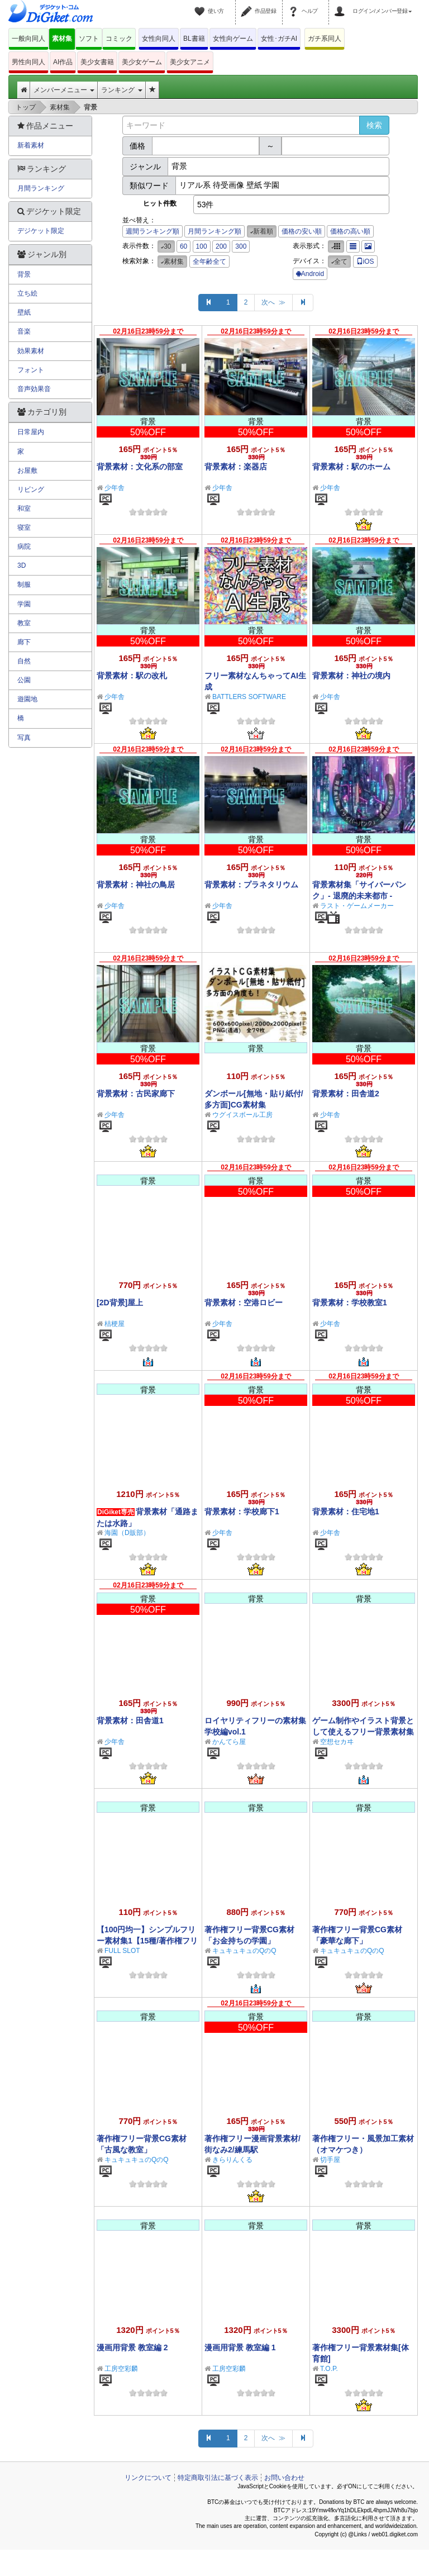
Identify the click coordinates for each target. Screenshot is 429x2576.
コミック (119, 38)
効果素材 (30, 351)
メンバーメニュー (64, 90)
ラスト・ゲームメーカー (357, 906)
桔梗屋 (114, 1324)
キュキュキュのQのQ (244, 1951)
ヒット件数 (160, 203)
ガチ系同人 (324, 38)
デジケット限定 (40, 231)
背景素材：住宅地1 (345, 1511)
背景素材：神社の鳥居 (136, 884)
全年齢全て (209, 261)
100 (201, 246)
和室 (24, 508)
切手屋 (330, 2160)
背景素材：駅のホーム (351, 466)
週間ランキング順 (152, 231)
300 (240, 246)
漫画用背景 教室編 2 (132, 2347)
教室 (24, 623)
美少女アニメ (190, 62)
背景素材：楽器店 (235, 466)
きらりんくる (232, 2160)
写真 (24, 738)
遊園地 (27, 699)
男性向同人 (28, 62)
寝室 (24, 527)
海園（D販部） (127, 1533)
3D (21, 565)
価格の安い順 (302, 231)
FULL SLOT (122, 1951)
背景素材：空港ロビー (243, 1302)
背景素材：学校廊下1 (241, 1511)
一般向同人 (28, 38)
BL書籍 (194, 38)
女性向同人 (158, 38)
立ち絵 (27, 293)
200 (221, 246)
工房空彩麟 (121, 2369)
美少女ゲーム (142, 62)
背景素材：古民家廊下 (136, 1093)
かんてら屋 (229, 1742)
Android (310, 274)
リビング (30, 489)
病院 (24, 546)
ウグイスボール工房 (242, 1115)
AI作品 (63, 62)
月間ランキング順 (214, 231)
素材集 (62, 38)
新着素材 (30, 145)
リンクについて (148, 2478)
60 (183, 246)
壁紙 (24, 312)
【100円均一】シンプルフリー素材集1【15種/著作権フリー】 (147, 1940)
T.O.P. (329, 2369)
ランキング (121, 90)
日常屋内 (30, 432)
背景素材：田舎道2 (345, 1093)
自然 (24, 661)
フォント (30, 370)
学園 (24, 604)
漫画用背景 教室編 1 (240, 2347)
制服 (24, 584)
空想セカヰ (337, 1742)
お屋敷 (27, 470)
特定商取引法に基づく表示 (218, 2478)
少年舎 (114, 488)
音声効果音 (34, 389)
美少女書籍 (97, 62)
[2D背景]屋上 (120, 1302)
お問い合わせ (284, 2478)
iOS (365, 261)
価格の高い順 (350, 231)
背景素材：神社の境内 (351, 675)
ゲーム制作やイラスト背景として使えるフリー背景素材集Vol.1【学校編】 (363, 1731)
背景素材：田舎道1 (130, 1720)
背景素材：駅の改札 (132, 675)
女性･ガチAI (279, 38)
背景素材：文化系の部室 (140, 466)
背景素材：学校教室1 (349, 1302)
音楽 (24, 331)
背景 (24, 274)
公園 (24, 680)
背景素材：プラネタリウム (251, 884)
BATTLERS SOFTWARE (249, 697)
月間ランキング (40, 188)
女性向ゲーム (233, 38)
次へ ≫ (273, 302)
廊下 (24, 642)
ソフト (89, 38)
